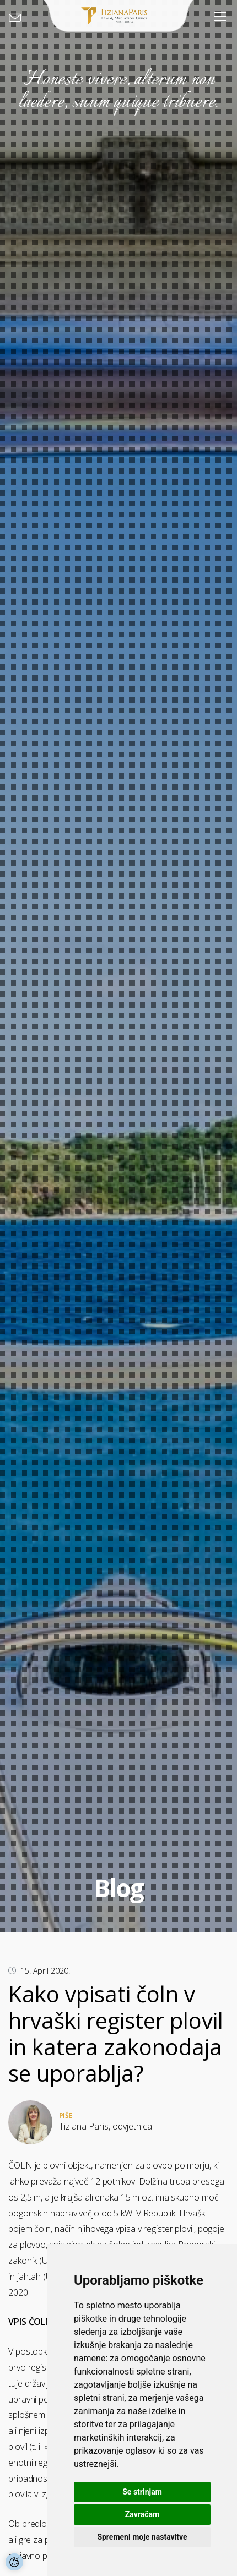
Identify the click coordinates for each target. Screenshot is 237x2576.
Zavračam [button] (142, 2514)
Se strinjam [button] (142, 2491)
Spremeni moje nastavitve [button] (142, 2537)
